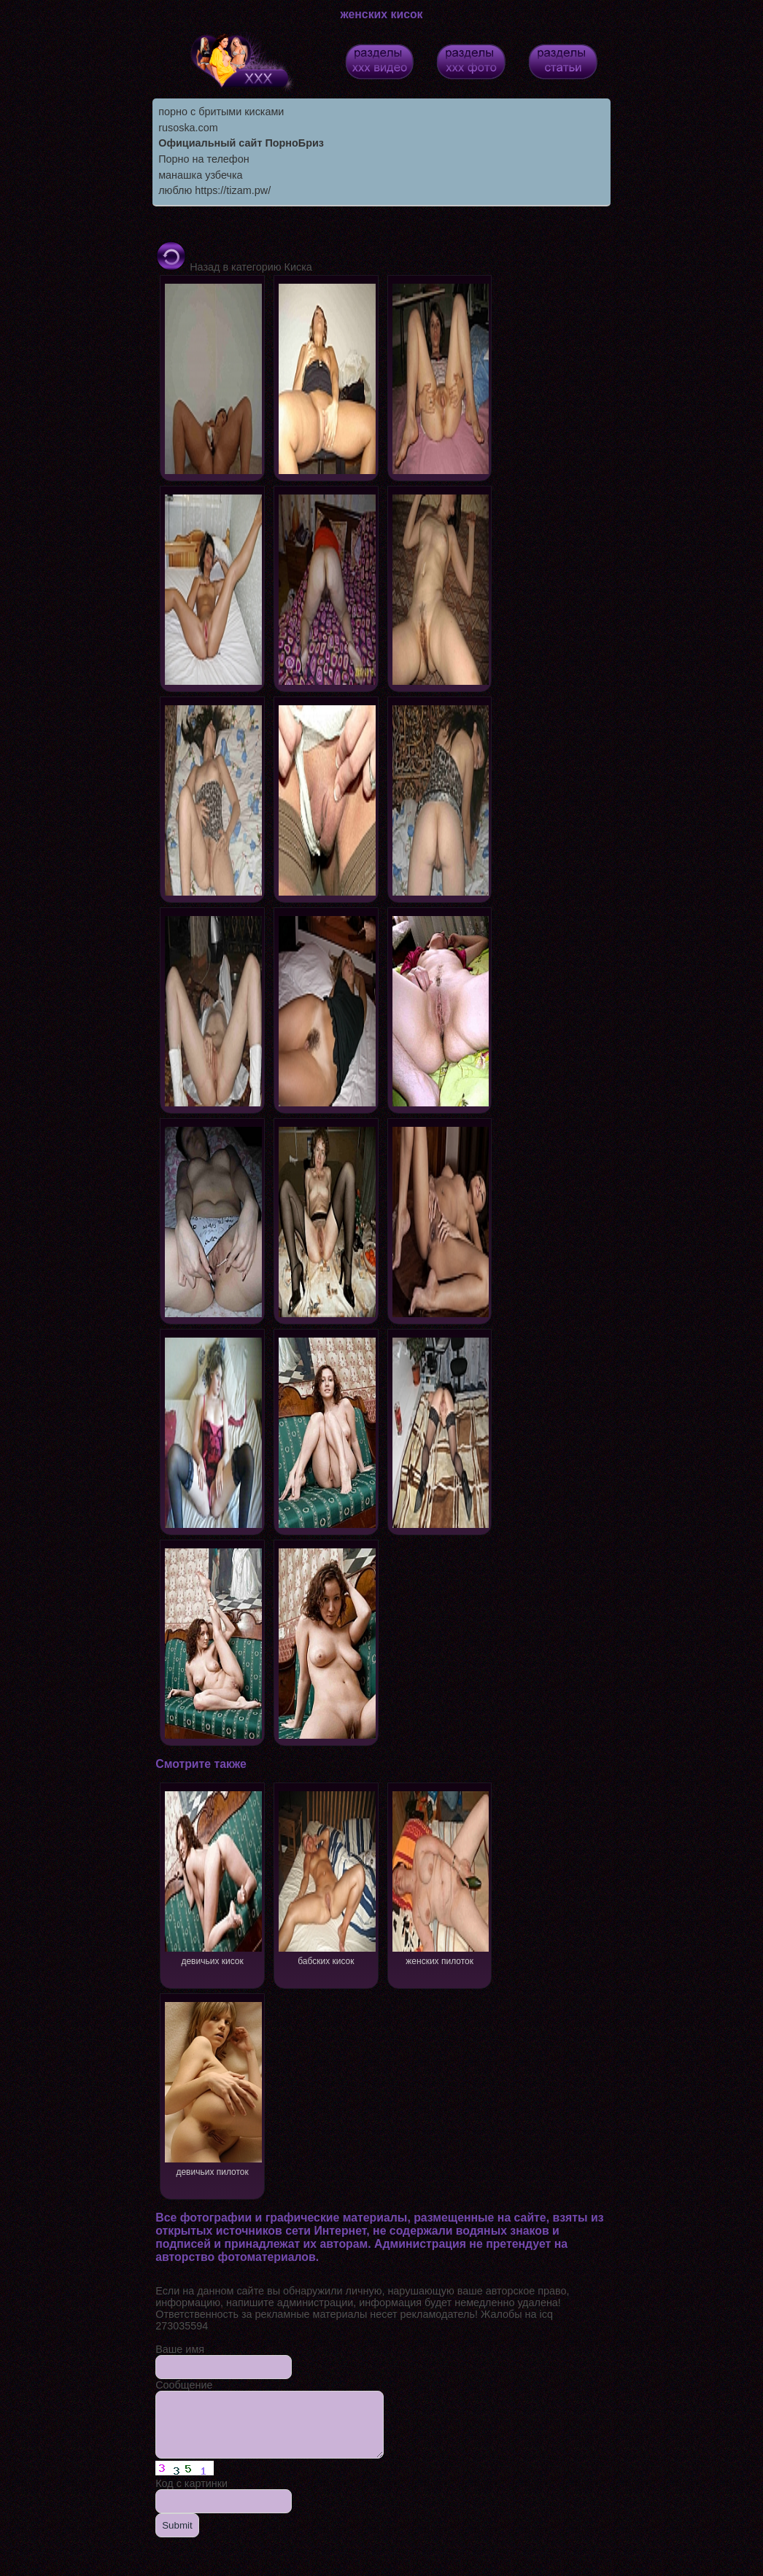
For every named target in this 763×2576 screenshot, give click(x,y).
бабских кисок (326, 1877)
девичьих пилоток (212, 2087)
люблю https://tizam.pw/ (214, 190)
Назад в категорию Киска (233, 267)
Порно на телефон (203, 159)
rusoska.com (188, 127)
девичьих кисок (212, 1877)
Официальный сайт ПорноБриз (241, 143)
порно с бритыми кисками (221, 111)
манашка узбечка (200, 175)
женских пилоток (440, 1877)
